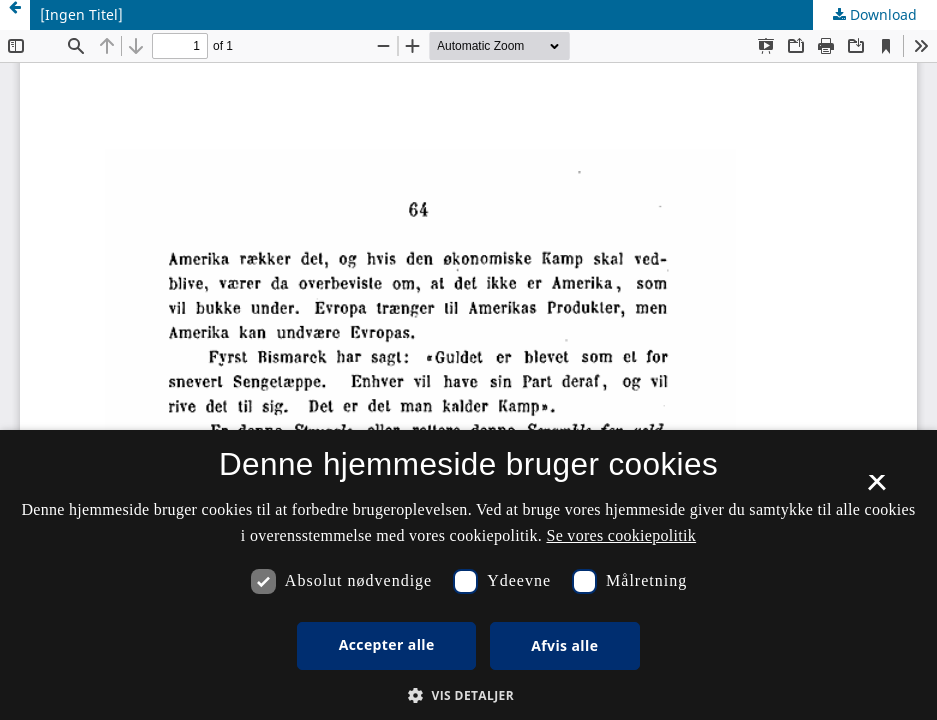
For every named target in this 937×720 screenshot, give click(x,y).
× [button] (876, 489)
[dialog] (468, 575)
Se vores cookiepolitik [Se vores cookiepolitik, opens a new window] (621, 535)
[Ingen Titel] (81, 14)
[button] (468, 695)
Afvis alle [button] (564, 645)
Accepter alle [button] (387, 644)
